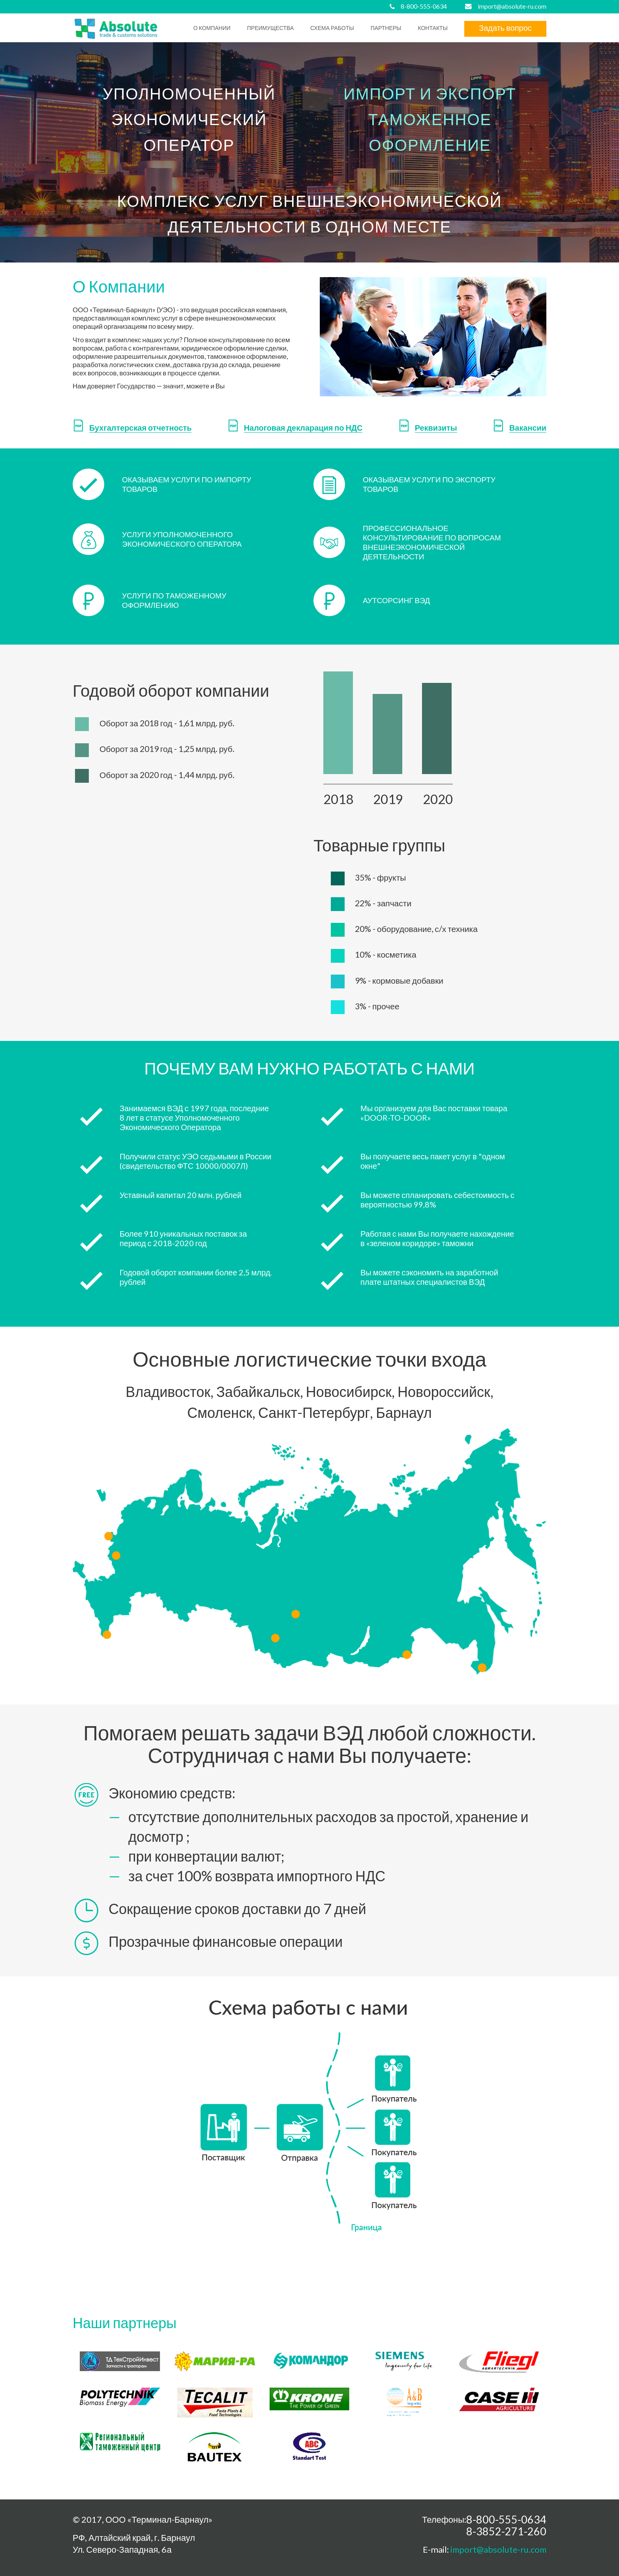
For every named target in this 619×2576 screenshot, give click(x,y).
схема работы (332, 27)
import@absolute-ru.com (512, 6)
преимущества (270, 27)
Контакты (433, 27)
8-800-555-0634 (424, 6)
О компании (212, 27)
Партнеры (386, 27)
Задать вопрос (505, 27)
